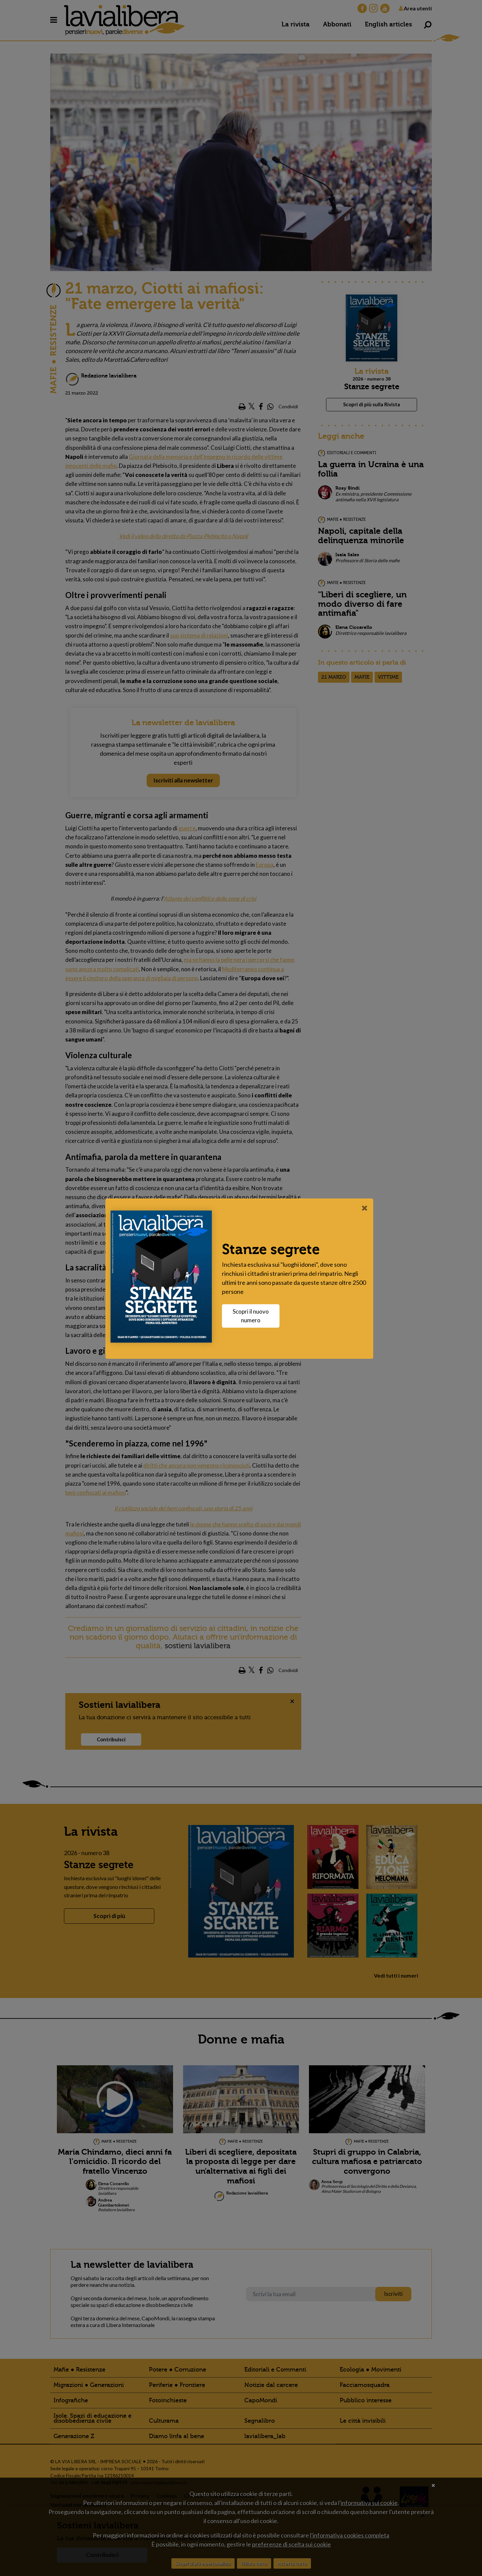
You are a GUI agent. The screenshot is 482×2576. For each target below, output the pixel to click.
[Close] (366, 1207)
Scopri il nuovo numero (252, 1316)
